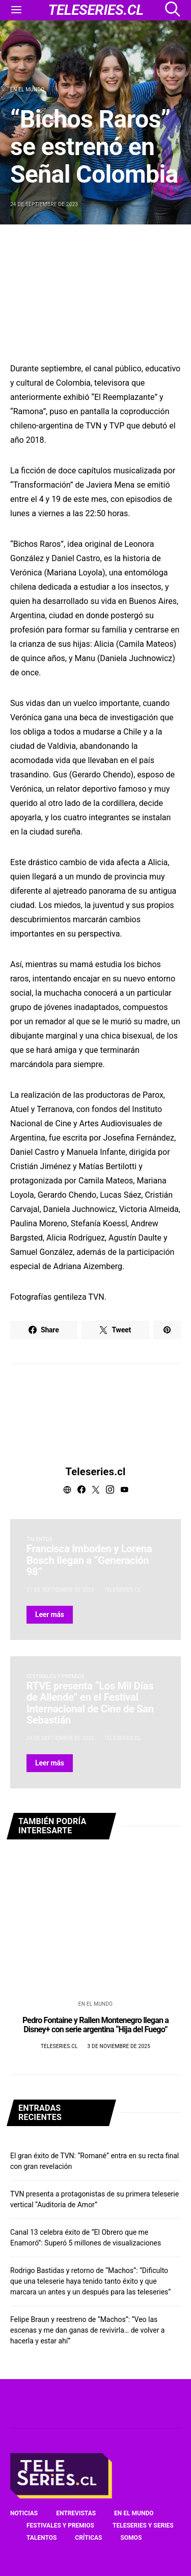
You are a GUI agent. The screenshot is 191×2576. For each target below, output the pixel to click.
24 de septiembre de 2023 (44, 204)
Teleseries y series (143, 2525)
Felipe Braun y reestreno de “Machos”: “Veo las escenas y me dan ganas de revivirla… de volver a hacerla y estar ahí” (87, 2330)
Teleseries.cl (96, 1472)
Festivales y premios (55, 1676)
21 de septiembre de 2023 (60, 1590)
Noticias (24, 2513)
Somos (131, 2537)
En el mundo (27, 89)
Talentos (39, 1539)
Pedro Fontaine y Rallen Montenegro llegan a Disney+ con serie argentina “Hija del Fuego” (95, 2024)
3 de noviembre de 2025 (119, 2046)
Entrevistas (76, 2513)
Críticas (88, 2537)
